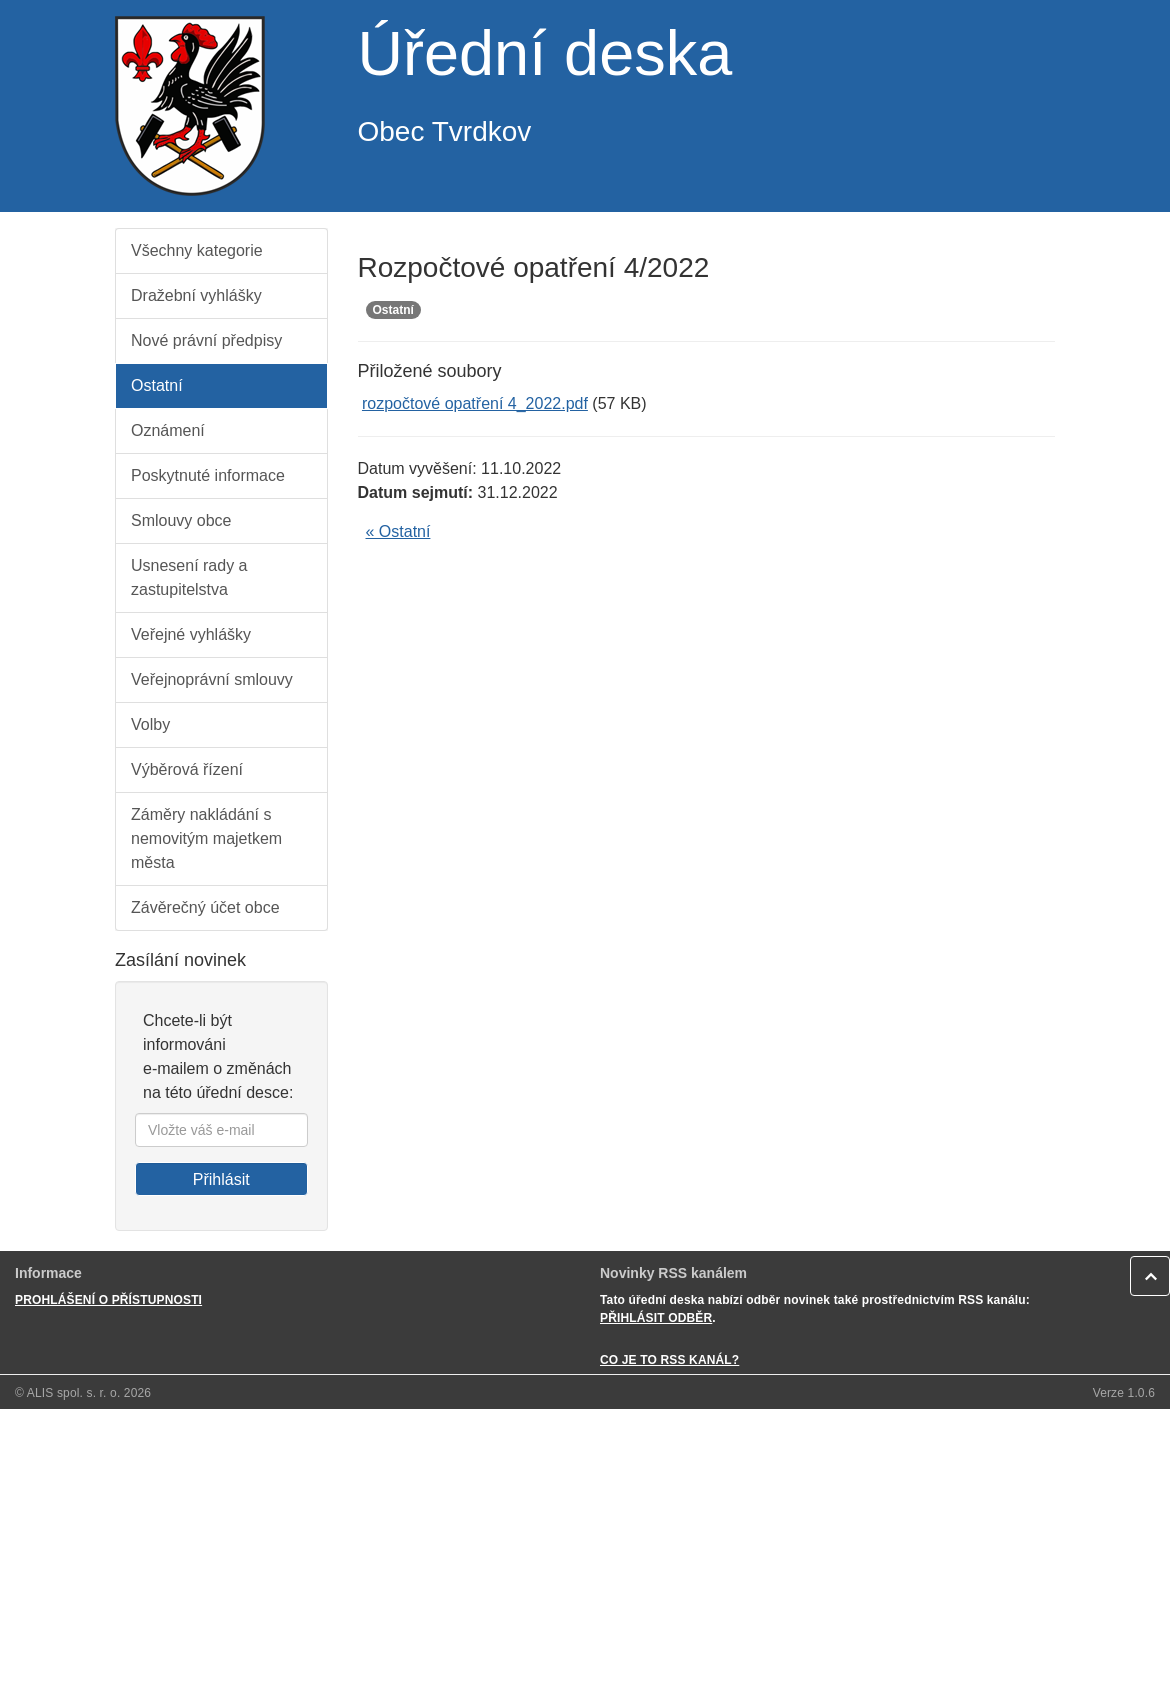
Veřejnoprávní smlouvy (212, 679)
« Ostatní (398, 531)
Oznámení (168, 430)
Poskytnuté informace (208, 475)
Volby (150, 724)
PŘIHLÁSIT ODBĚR (656, 1318)
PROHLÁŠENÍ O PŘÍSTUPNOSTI (108, 1300)
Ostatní (157, 385)
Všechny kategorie (197, 250)
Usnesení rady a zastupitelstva (189, 577)
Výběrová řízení (187, 769)
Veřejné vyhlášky (191, 634)
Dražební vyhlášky (196, 295)
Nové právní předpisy (206, 340)
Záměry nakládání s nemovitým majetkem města (206, 838)
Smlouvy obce (181, 520)
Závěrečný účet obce (205, 907)
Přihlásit (221, 1179)
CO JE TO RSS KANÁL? (669, 1360)
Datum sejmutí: (416, 492)
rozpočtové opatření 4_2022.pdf (475, 403)
